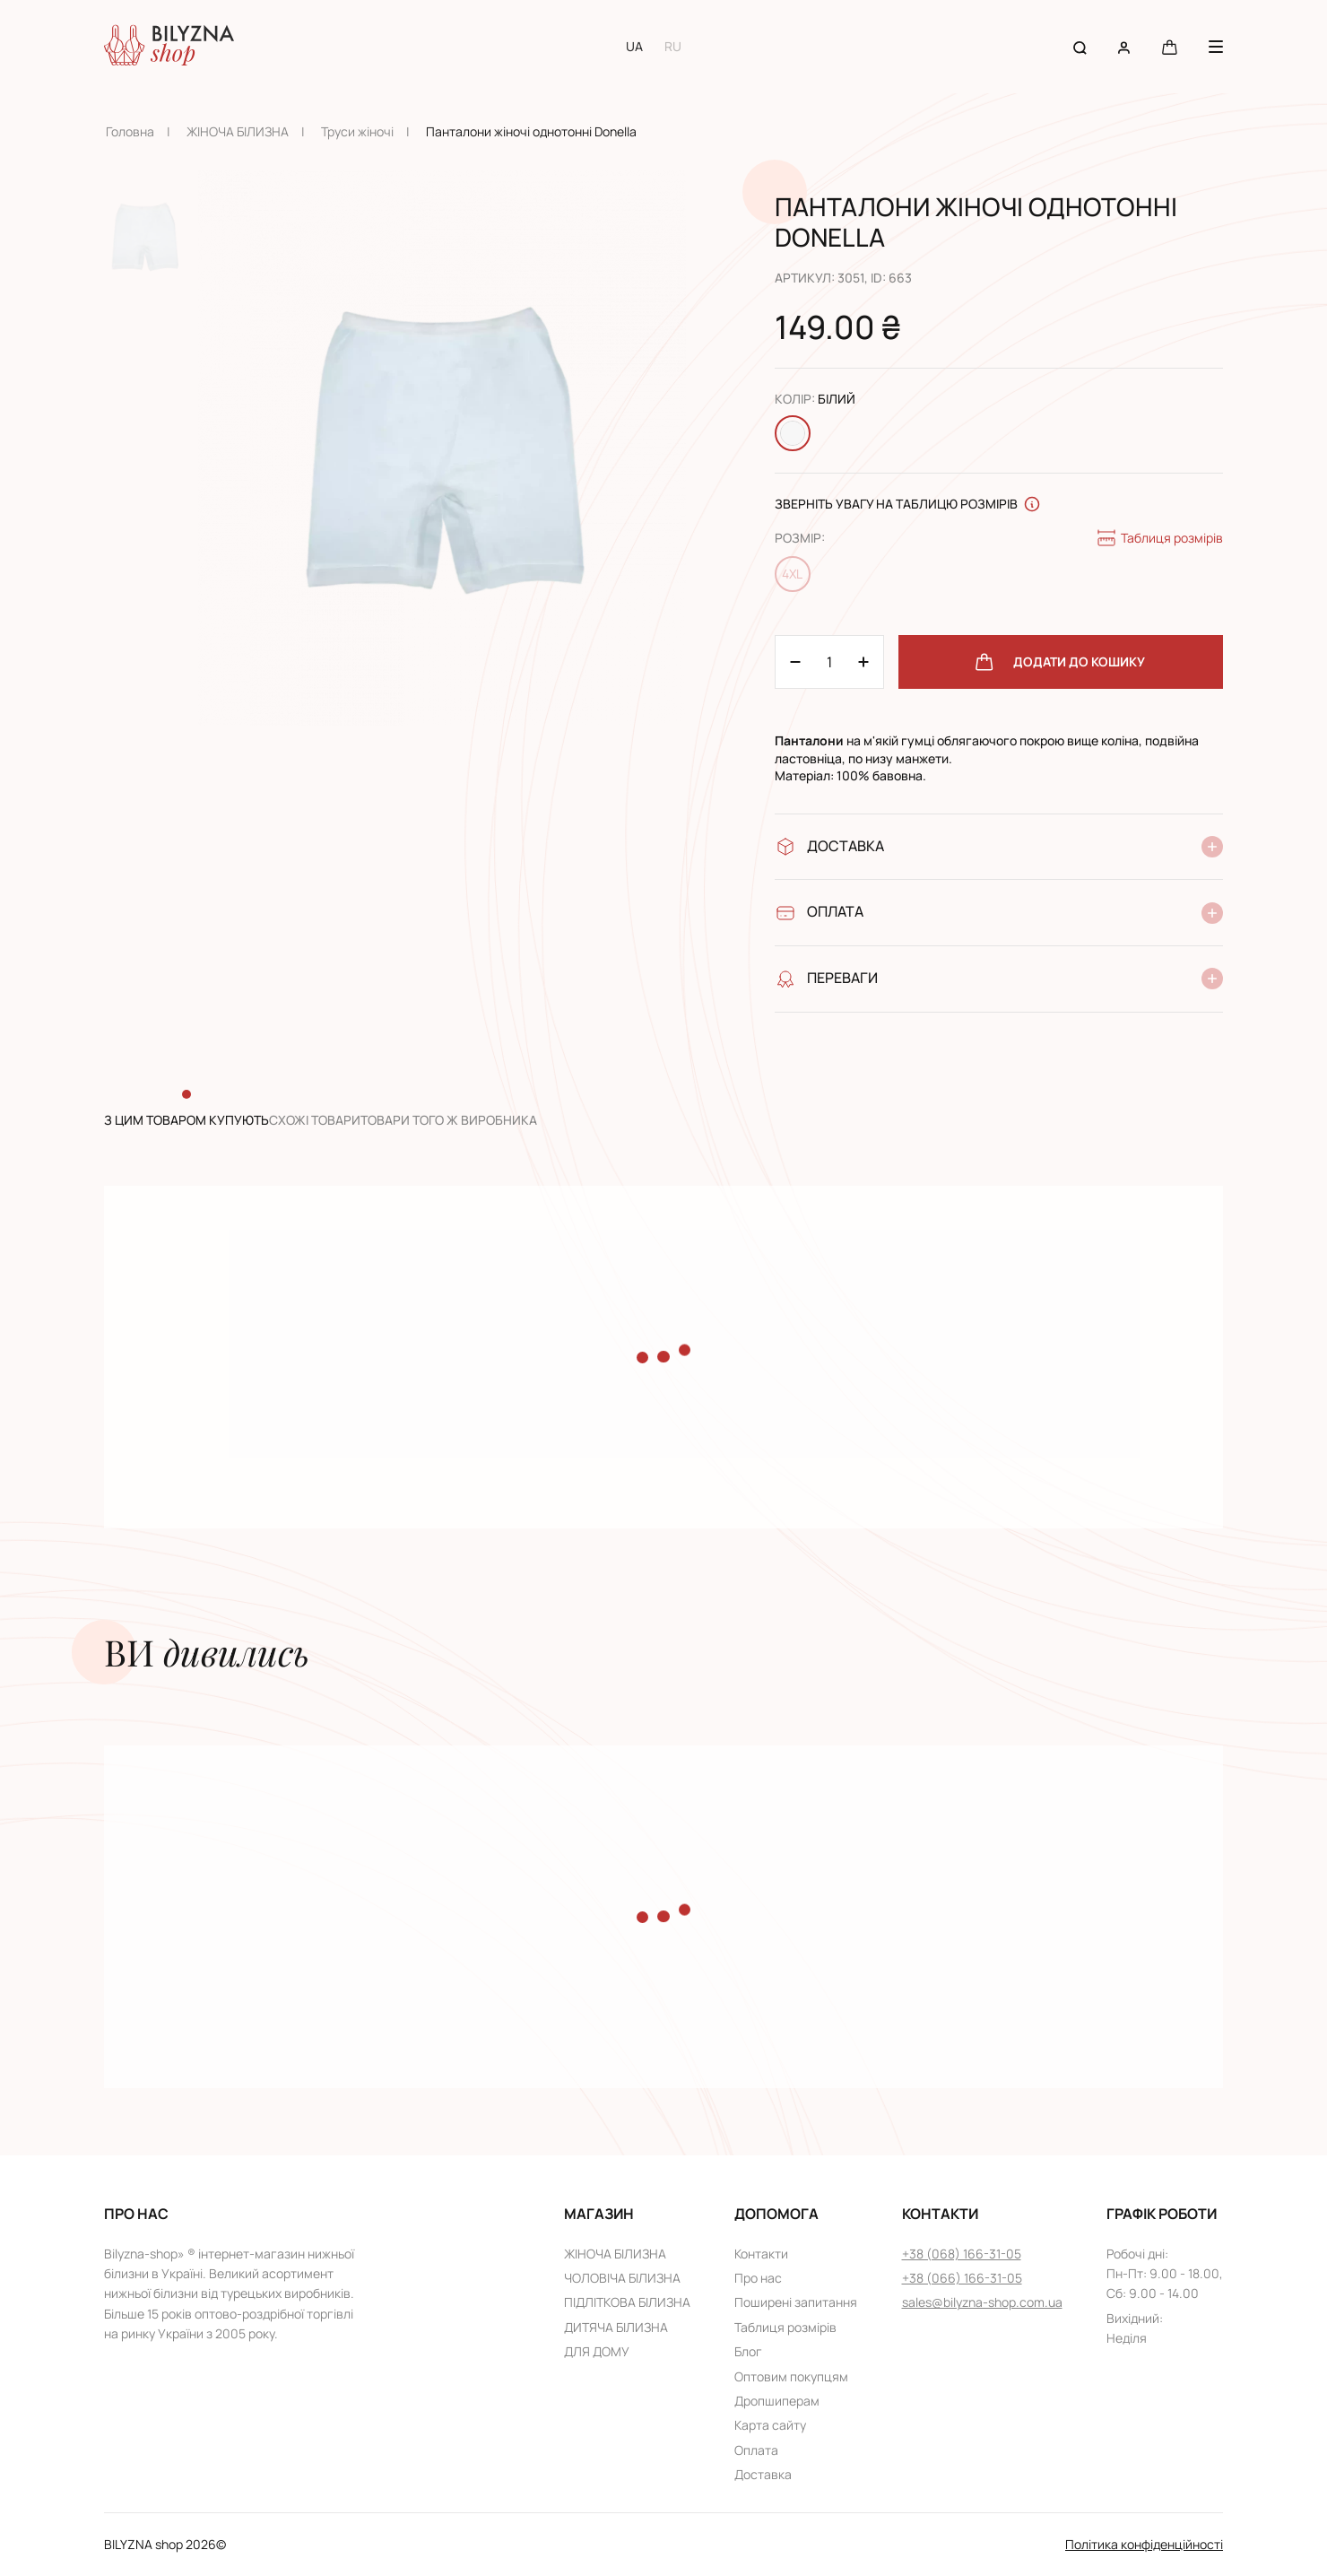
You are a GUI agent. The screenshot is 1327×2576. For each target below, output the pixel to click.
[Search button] (1080, 46)
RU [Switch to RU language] (672, 46)
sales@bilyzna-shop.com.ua (982, 2302)
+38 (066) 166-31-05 (962, 2277)
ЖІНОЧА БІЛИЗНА (237, 131)
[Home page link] (169, 46)
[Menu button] (1216, 46)
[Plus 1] (795, 662)
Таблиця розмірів (1159, 538)
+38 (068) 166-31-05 (961, 2253)
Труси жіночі (357, 131)
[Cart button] (1169, 46)
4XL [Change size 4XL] (792, 573)
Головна (130, 131)
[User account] (1124, 46)
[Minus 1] (863, 662)
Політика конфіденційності (1144, 2544)
